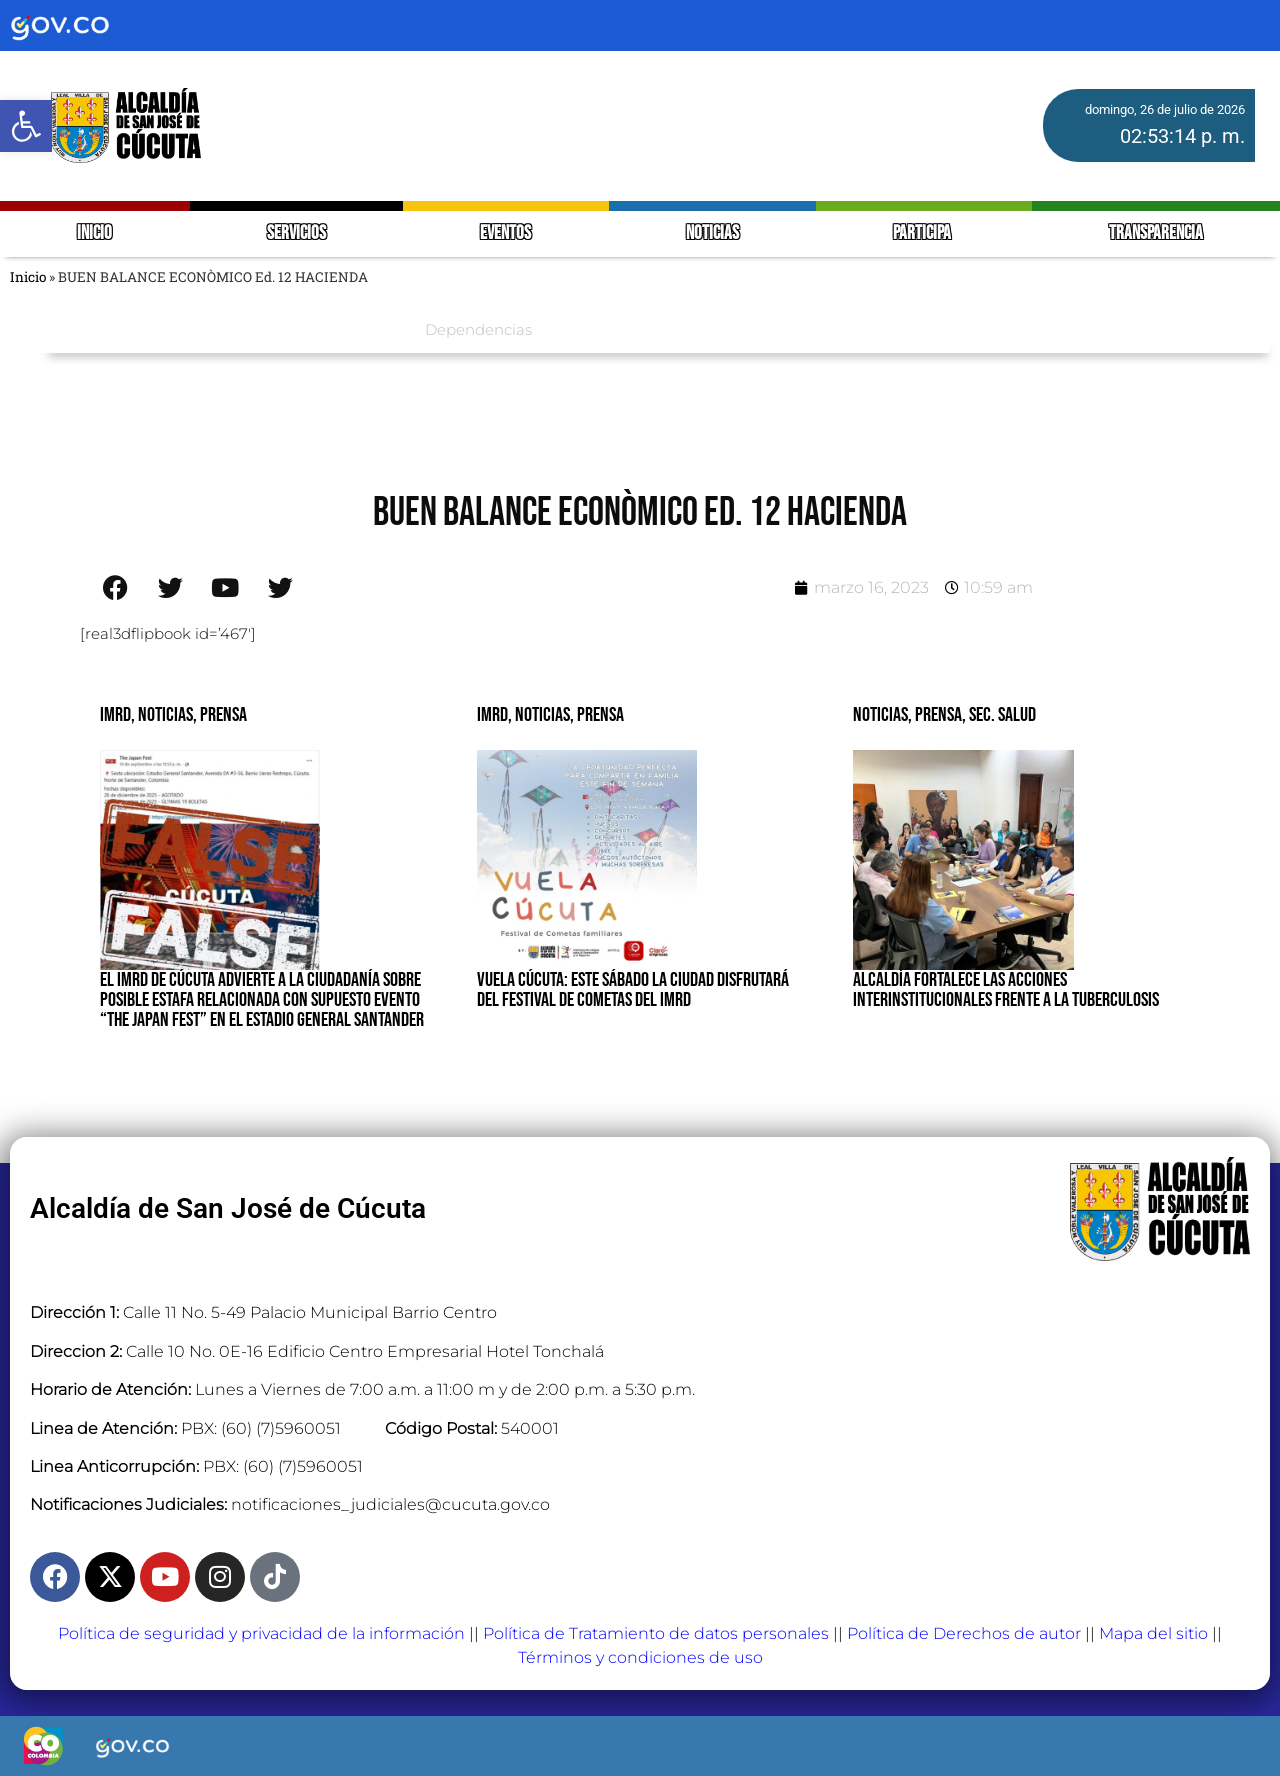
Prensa (223, 715)
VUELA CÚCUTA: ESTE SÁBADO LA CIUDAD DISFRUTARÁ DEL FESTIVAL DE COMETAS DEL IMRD (633, 990)
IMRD (115, 715)
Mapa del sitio (1153, 1633)
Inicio (28, 277)
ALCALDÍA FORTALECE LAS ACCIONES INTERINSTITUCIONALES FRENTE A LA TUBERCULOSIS (1006, 990)
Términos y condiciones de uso (640, 1657)
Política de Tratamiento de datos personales (656, 1633)
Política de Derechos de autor (964, 1633)
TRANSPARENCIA (1156, 233)
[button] (26, 126)
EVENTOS (505, 233)
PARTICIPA (923, 233)
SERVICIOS (296, 233)
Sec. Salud (1002, 715)
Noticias (165, 715)
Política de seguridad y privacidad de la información (261, 1633)
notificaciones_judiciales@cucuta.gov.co (390, 1504)
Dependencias (478, 329)
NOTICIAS (712, 233)
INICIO (94, 233)
